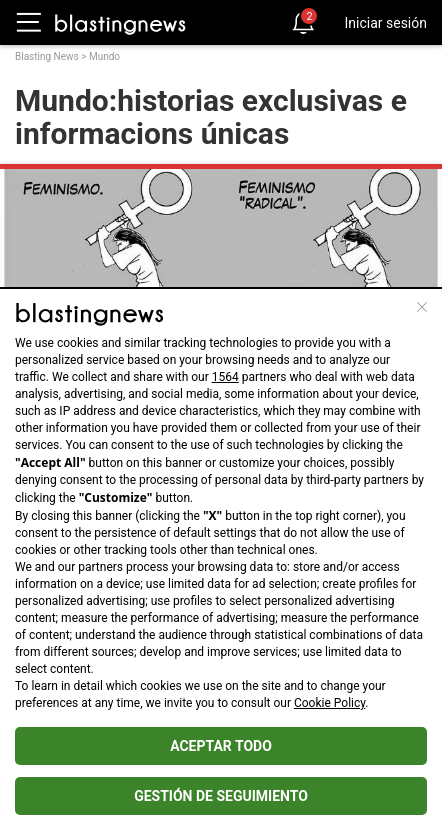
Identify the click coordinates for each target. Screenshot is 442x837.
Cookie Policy (329, 703)
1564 (225, 377)
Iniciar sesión (385, 23)
